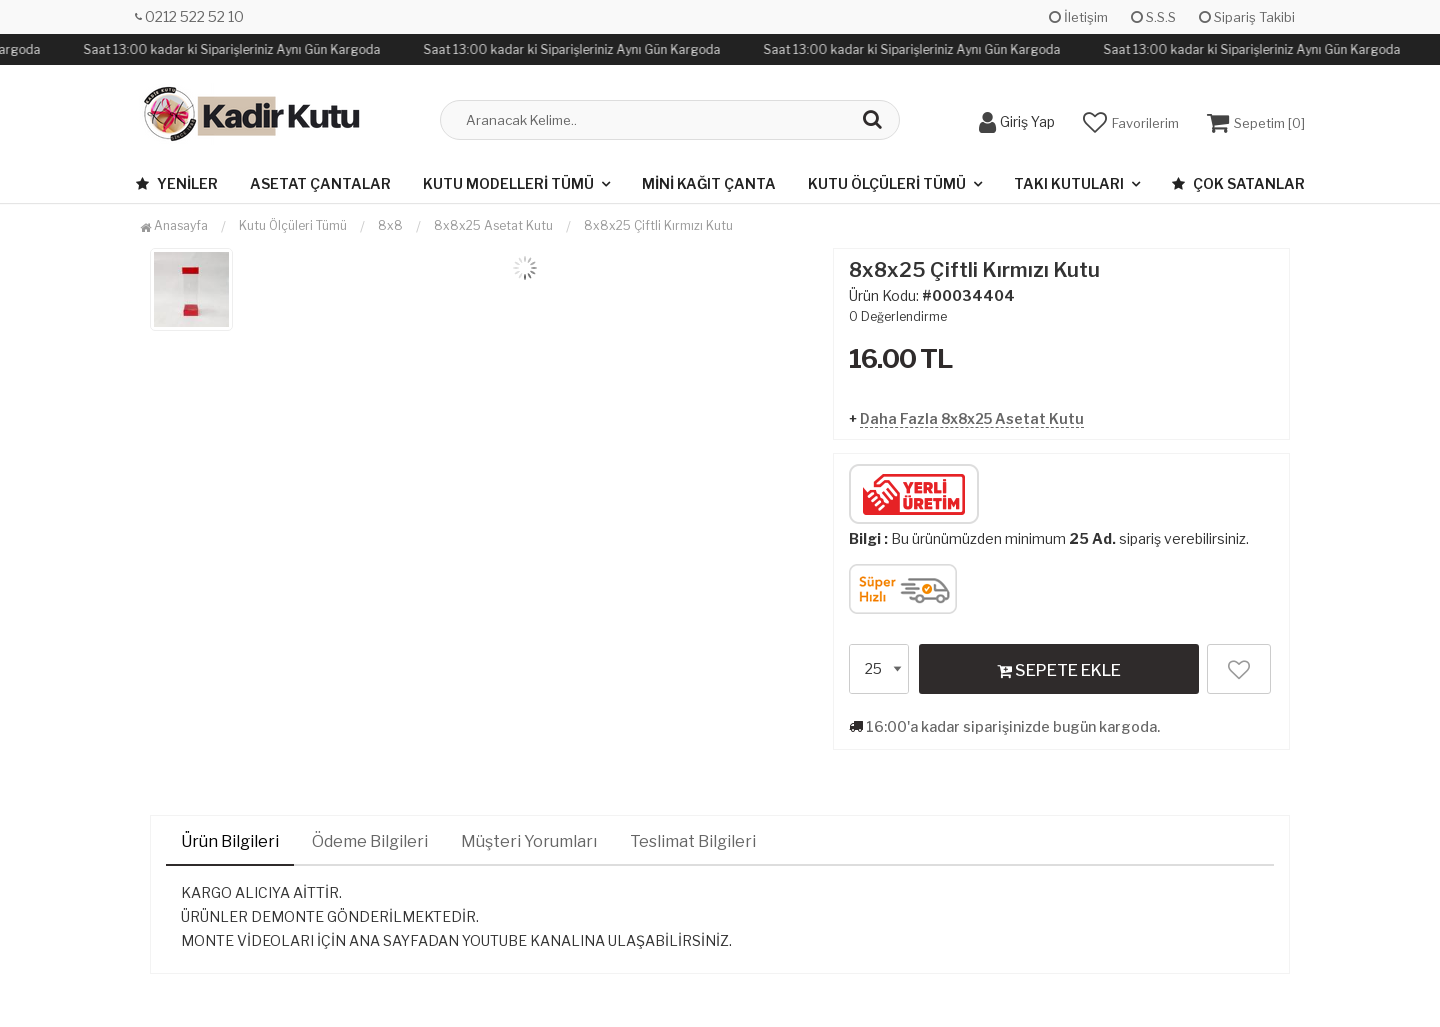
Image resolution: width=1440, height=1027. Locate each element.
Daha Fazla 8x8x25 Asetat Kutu (972, 418)
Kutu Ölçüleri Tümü (887, 183)
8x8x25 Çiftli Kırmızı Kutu (658, 225)
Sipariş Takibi (1247, 17)
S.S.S (1153, 17)
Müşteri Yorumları (529, 841)
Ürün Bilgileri (230, 841)
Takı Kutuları (1069, 183)
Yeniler (177, 183)
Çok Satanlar (1238, 183)
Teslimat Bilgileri (693, 841)
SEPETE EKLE (1059, 670)
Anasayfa (174, 225)
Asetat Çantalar (320, 183)
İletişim (1078, 17)
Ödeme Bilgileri (370, 841)
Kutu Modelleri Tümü (508, 183)
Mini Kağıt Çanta (709, 183)
